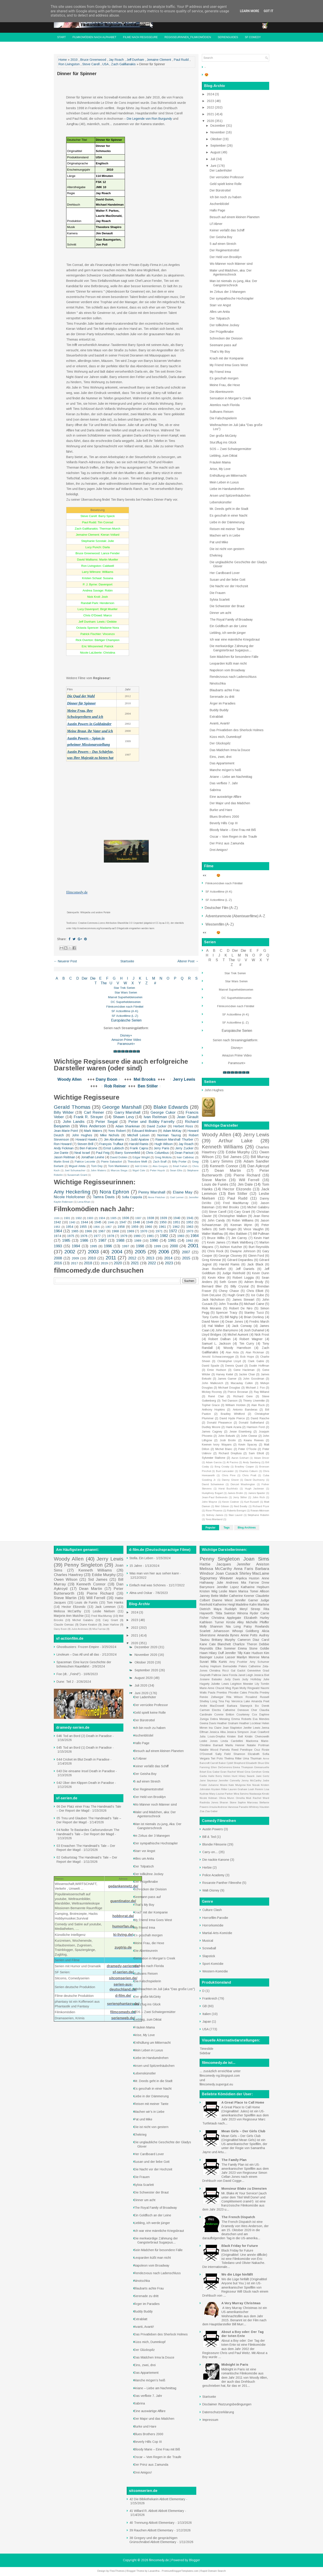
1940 (176, 1218)
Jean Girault (188, 1117)
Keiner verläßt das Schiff (227, 230)
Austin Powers (212, 1829)
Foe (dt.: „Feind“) (69, 1674)
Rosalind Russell (257, 1697)
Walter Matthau (212, 1233)
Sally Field (223, 1754)
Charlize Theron (245, 1644)
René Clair (216, 1396)
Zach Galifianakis (123, 64)
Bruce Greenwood (93, 59)
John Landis (74, 1122)
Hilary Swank (247, 1776)
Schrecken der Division (226, 338)
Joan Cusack (226, 1573)
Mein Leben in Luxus (224, 482)
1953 (57, 1226)
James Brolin (235, 1493)
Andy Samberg (251, 1462)
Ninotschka (218, 683)
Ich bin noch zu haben (225, 197)
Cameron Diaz (248, 1639)
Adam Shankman (128, 1126)
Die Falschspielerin (223, 418)
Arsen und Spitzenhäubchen (230, 495)
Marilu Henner (235, 1745)
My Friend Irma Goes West (229, 365)
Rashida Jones (209, 1802)
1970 (143, 1231)
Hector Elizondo (237, 1189)
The (103, 983)
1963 (189, 1226)
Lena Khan (83, 1201)
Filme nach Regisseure (140, 37)
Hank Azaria (233, 1427)
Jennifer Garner (246, 1600)
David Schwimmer (213, 1484)
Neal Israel (82, 1152)
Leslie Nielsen (104, 1611)
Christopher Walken (232, 1216)
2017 (74, 1263)
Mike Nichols (109, 1135)
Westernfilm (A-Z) (220, 924)
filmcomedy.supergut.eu (216, 2084)
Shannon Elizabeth (247, 1754)
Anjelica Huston (248, 1578)
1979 (123, 1236)
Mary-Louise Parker (221, 1793)
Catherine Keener (241, 1596)
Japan (206, 2021)
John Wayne (209, 1501)
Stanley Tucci (254, 1312)
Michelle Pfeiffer (257, 1622)
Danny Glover (230, 1479)
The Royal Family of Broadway (231, 619)
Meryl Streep (250, 1609)
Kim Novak (253, 1785)
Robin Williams (242, 1220)
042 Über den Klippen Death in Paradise (85, 1783)
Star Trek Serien (124, 987)
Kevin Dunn (260, 1273)
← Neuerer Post (65, 961)
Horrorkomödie (212, 1925)
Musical (207, 1940)
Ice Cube (257, 1295)
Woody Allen (69, 1079)
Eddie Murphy (238, 1152)
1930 (56, 1218)
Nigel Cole (139, 1170)
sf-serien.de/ (123, 1972)
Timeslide (206, 2048)
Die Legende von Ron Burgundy (149, 118)
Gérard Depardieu (240, 1260)
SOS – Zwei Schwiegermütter (230, 449)
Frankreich (209, 1998)
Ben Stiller (148, 1086)
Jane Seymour (208, 1780)
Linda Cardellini (232, 1741)
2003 (93, 1251)
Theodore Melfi (137, 1161)
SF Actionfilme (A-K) (125, 1011)
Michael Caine (254, 1304)
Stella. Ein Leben (141, 1558)
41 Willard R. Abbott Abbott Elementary (156, 2511)
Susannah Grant (77, 1175)
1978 (110, 1236)
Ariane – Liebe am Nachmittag (231, 776)
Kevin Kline (216, 1277)
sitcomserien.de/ (123, 1978)
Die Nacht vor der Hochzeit (229, 586)
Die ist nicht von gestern (227, 549)
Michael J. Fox (255, 1387)
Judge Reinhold (233, 1273)
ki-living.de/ (123, 1935)
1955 (83, 1226)
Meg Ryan (232, 1688)
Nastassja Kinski (259, 1793)
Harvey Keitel (224, 1374)
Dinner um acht (220, 613)
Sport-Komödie (212, 1963)
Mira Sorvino (241, 1793)
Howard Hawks (86, 1139)
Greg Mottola (163, 1157)
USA (105, 64)
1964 (58, 1231)
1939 (163, 1218)
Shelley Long (208, 1701)
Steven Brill (85, 1144)
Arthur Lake (235, 1140)
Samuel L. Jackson (216, 1343)
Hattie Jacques (215, 1564)
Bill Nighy (231, 1317)
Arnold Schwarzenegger (218, 1356)
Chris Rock (215, 1251)
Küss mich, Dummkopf (225, 737)
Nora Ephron (114, 1192)
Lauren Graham (237, 1789)
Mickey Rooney (212, 1391)
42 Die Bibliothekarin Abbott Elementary (157, 2499)
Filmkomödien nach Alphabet (94, 37)
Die (93, 978)
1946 (111, 1222)
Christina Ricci (219, 1670)
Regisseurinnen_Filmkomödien (187, 37)
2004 (116, 1251)
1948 (136, 1222)
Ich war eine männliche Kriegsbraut (235, 639)
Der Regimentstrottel (224, 250)
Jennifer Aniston (253, 1564)
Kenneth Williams (222, 1147)
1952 (189, 1222)
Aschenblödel (219, 204)
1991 (172, 1240)
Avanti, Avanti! (220, 723)
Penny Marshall (151, 1192)
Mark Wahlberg (242, 1242)
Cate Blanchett (220, 1644)
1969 (130, 1231)
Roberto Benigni (236, 1510)
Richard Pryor (261, 1506)
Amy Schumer (259, 1661)
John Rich (259, 1497)
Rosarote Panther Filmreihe (221, 1883)
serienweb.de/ (123, 2018)
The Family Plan (234, 2160)
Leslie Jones (209, 1741)
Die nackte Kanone (215, 1859)
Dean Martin (228, 1170)
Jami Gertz (262, 1776)
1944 (84, 1222)
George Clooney (230, 1255)
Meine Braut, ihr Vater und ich (90, 731)
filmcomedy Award (110, 46)
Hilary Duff (216, 1653)
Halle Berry (215, 1776)
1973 (189, 1231)
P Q (179, 978)
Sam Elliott (256, 1453)
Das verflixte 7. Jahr (224, 783)
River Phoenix (214, 1510)
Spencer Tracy (226, 1312)
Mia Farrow (99, 1629)
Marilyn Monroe (248, 1657)
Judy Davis (232, 1679)
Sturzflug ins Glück (223, 442)
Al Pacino (232, 1462)
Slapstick (208, 1956)
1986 (84, 1240)
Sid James (232, 1157)
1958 (121, 1226)
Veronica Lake (240, 1701)
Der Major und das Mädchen (230, 803)
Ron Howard (63, 1144)
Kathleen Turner (212, 1622)
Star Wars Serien (126, 992)
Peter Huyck (157, 1170)
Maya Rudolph (225, 1609)
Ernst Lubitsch (113, 1148)
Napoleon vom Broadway (227, 670)
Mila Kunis (219, 1661)
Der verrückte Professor (227, 177)
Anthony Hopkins (213, 1409)
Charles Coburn (248, 1471)
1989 (137, 1240)
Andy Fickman (64, 1148)
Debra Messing (220, 1719)
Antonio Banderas (245, 1409)
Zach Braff (159, 1161)
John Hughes (67, 46)
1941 (190, 1218)
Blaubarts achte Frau (225, 690)
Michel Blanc (223, 1449)
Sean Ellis (176, 1170)
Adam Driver (261, 1457)
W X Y (133, 983)
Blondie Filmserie (214, 1844)
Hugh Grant (236, 1295)
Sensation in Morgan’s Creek (230, 398)
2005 (140, 1251)
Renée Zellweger (211, 1697)
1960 (148, 1226)
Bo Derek (262, 1705)
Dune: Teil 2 (65, 1681)
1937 (138, 1218)
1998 (140, 1246)
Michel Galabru (258, 1207)
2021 (135, 1263)
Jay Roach (116, 59)
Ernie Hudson (216, 1370)
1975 (70, 1236)
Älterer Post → (188, 961)
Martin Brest (61, 1161)
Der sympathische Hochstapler (232, 298)
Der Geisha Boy (221, 237)
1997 (125, 1246)
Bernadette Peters (235, 1666)
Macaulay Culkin (242, 1383)
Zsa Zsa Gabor (209, 1811)
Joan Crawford (259, 1732)
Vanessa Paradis (238, 1807)
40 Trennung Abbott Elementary (152, 2522)
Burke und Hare (221, 810)
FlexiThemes (117, 2570)
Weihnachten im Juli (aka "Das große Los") (164, 1989)
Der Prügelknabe (222, 331)
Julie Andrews (79, 1629)
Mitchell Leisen (138, 1135)
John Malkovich (212, 1383)
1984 (194, 1236)
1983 (180, 1236)
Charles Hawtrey (68, 1575)
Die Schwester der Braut (227, 606)
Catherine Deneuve (236, 1710)
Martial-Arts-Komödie (217, 1933)
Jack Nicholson (213, 1299)
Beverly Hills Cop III (224, 823)
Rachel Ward (261, 1798)
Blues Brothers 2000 (224, 816)
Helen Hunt (230, 1776)
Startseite (127, 961)
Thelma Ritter (233, 1758)
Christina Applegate (226, 1618)
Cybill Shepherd (236, 1763)
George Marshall (122, 1107)
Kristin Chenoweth (257, 1736)
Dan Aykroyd (258, 1166)
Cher (254, 1710)
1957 (108, 1226)
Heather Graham (227, 1723)
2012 (132, 1258)
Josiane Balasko (211, 1679)
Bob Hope (247, 1356)
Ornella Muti (243, 1798)
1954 (69, 1226)
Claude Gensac (64, 1624)
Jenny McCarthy (251, 1780)
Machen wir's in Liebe (225, 535)
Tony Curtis (210, 1317)
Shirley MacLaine (254, 1573)
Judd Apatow (140, 1139)
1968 (115, 1231)
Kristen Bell (235, 1736)
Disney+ (126, 1035)
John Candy (216, 1220)
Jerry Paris (161, 1148)
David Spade (210, 1365)
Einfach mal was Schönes (147, 1585)
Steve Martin (214, 1180)
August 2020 (144, 1678)
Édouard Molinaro (144, 1131)
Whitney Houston (259, 1807)
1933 (90, 1218)
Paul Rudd (181, 59)
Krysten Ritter (219, 1789)
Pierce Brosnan (238, 1391)
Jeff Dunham (135, 59)
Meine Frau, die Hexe (225, 385)
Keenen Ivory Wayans (216, 1444)
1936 (125, 1218)
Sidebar (205, 2053)
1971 (159, 1231)
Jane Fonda (229, 1675)
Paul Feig (102, 1152)
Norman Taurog (169, 1135)
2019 (104, 1263)
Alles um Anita (220, 311)
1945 (97, 1222)
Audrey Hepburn (210, 1666)
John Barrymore (226, 1330)
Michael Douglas (229, 1387)
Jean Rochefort (214, 1269)
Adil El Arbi (141, 1166)
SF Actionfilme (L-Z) (125, 1015)
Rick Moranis (211, 1308)
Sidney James (214, 1515)
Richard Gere (243, 1396)
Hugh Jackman (254, 1488)
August (215, 152)
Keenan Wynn (241, 1225)
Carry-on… (210, 1852)
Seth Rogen (227, 1229)
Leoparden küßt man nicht (228, 663)
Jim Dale (245, 1184)
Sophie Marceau (248, 1802)
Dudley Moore (211, 1427)
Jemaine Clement (159, 59)
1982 (164, 1236)
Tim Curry (246, 1343)
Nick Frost (262, 1334)
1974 (57, 1236)
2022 (86, 46)
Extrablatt (216, 716)
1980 (137, 1236)
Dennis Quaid (234, 1365)
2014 (168, 1258)
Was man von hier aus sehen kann (154, 1573)
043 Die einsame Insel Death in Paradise (86, 1771)
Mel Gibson (222, 1506)
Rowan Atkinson (260, 1510)
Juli (213, 159)
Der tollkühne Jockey (224, 325)
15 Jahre (135, 1565)
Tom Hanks (115, 1602)
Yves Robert (117, 1131)
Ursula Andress (218, 1807)
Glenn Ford (256, 1255)
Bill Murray (260, 1157)
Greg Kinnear (211, 1260)
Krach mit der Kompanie (227, 358)
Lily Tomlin (262, 1683)
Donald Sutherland (251, 1422)
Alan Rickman (255, 1352)
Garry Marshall (127, 1112)
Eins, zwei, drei (220, 757)
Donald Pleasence (219, 1422)
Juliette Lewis (220, 1683)
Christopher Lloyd (229, 1361)
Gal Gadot (238, 1670)
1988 (120, 1240)
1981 (150, 1236)
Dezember (218, 125)
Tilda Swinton (225, 1613)
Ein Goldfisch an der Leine (228, 626)
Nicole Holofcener (69, 1197)
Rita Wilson (234, 1697)
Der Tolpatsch (220, 318)
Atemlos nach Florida (225, 405)
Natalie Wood (209, 1749)
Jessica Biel (261, 1675)
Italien (206, 2014)
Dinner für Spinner (77, 73)
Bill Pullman (261, 1233)
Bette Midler (219, 1596)
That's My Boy (220, 351)
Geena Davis (208, 1723)
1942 (57, 1222)
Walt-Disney (210, 1890)
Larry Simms (222, 1161)
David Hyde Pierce (232, 1418)
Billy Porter (179, 1161)
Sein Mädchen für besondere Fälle (234, 657)
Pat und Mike (219, 542)
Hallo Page (217, 210)
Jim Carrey (239, 1238)
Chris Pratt (249, 1475)
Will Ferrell (249, 1180)
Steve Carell (91, 64)
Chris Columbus (157, 1152)
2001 (193, 1245)
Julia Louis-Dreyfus (212, 1736)
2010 (74, 59)
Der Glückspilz (220, 743)
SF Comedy (253, 37)
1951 (176, 1222)
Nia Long (233, 1626)
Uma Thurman (252, 1758)
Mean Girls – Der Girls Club (243, 2131)
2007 (186, 1252)
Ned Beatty (240, 1506)
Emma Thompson (243, 1767)
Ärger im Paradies (223, 703)
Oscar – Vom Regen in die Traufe (233, 836)
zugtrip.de (123, 1947)
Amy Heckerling (72, 1192)
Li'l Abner (216, 224)
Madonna (252, 1741)
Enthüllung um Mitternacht (228, 475)
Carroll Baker (218, 1763)
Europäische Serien (126, 1020)
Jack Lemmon (105, 1607)
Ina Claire (215, 1727)
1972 (173, 1231)
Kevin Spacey (247, 1444)
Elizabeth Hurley (256, 1618)
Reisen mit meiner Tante (227, 529)
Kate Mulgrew (237, 1785)
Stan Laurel (236, 1515)
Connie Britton (224, 1714)
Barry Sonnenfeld (127, 1152)
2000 (174, 1246)
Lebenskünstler (221, 502)
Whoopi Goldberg (245, 1631)
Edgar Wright (141, 1157)
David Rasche (260, 1418)
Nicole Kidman (208, 1798)
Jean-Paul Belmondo (214, 1497)
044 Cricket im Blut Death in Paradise (83, 1759)
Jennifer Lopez (228, 1587)
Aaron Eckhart (240, 1457)
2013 (150, 1258)
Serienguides (228, 37)
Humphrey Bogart (212, 1493)
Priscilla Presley (258, 1692)
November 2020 (146, 1654)
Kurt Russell (251, 1501)
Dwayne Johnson (242, 1251)
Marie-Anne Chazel (212, 1688)
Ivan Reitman (155, 1117)
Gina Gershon (253, 1771)
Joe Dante (61, 1152)
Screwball (209, 1948)
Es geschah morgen (224, 378)
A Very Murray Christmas (241, 2303)
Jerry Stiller (240, 1497)
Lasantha (153, 2570)
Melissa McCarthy (67, 1611)
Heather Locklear (250, 1723)
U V (114, 983)
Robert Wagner (251, 1339)
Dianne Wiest (222, 1600)
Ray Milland (261, 1391)
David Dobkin (118, 1157)
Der (84, 978)
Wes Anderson (92, 1126)
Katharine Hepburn (255, 1587)
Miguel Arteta (77, 1166)
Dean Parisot (184, 1152)
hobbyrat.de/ (123, 1916)
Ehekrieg (216, 555)
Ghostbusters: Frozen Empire (78, 1647)
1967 (101, 1231)
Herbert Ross (183, 1126)
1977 (97, 1236)
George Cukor (163, 1112)
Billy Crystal (240, 1286)
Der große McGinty (223, 435)
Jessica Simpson (238, 1732)
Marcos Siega (119, 1170)
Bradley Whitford (233, 1413)
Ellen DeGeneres (221, 1767)
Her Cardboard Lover (225, 573)
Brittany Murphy (223, 1639)
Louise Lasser (224, 1657)
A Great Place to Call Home (242, 2102)
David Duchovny (254, 1479)
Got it (268, 11)
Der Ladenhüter (221, 170)
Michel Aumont (238, 1334)
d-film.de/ (123, 1996)
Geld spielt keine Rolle (226, 184)
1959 (134, 1226)
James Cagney (212, 1431)
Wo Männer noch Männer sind (231, 263)
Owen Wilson (65, 1579)
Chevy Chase (229, 1291)
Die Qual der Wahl (81, 696)
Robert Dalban (219, 1339)
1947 (123, 1222)
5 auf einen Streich (223, 244)
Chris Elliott (255, 1291)
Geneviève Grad (258, 1670)
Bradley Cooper (244, 1466)
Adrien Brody (254, 1282)
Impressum (139, 46)
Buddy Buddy (219, 710)
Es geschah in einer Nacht (228, 515)
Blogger (194, 2560)
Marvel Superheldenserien (125, 997)
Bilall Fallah (180, 1166)
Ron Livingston (69, 64)
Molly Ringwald (250, 1688)
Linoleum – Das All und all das (78, 1654)
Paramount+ (126, 1044)
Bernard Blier (212, 1286)
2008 (58, 1258)
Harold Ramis (138, 1144)
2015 (186, 1258)
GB (204, 2006)
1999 (157, 1246)
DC (113, 1002)
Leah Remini (255, 1789)
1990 (154, 1240)
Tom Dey (97, 1166)
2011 (111, 1258)
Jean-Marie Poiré (66, 1131)
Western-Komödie (215, 1971)
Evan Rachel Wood (232, 1771)
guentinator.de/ (123, 1901)
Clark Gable (256, 1361)
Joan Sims (256, 1559)
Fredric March (259, 1321)
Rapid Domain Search (213, 2570)
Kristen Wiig (208, 1591)
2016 (58, 1263)
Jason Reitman (64, 1157)
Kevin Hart (261, 1238)
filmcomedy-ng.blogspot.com (220, 2075)
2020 (118, 1263)
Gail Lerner (177, 1197)
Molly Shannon (211, 1626)
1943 (72, 1222)
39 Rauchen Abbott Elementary (151, 2530)
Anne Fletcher (156, 1197)
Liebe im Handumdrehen (227, 489)
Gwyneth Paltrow (210, 1675)
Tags (227, 1527)
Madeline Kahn (246, 1604)
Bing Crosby (222, 1466)
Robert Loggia (243, 1277)
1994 (76, 1246)
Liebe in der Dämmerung (227, 522)
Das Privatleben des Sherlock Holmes (237, 730)
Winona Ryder (247, 1613)
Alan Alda (232, 1352)
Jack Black (255, 1264)
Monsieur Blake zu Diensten (244, 2188)
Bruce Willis (215, 1238)
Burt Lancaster (225, 1471)
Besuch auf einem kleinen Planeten (235, 217)
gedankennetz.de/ (123, 1886)
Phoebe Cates (237, 1692)
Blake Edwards (170, 1107)
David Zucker (156, 1126)
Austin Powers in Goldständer (89, 724)
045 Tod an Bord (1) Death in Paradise (84, 1747)
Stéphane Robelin (258, 1515)
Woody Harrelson (237, 1348)
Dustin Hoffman (259, 1365)
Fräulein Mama (220, 462)
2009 (75, 1258)
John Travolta (228, 1304)
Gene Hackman (244, 1370)
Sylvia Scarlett (220, 599)
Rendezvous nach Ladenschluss (233, 676)
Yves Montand (214, 1519)
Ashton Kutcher (231, 1247)
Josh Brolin (228, 1440)
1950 (163, 1222)
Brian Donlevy (254, 1317)
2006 (163, 1251)
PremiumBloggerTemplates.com (180, 2570)
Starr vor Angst (220, 305)
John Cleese (249, 1435)
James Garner (227, 1378)
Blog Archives (247, 1527)
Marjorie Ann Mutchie (69, 1615)
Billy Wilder (64, 1112)
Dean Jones (234, 1321)
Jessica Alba (217, 1732)
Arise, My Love (220, 469)
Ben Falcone (88, 1148)
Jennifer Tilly (234, 1653)
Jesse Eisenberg (240, 1431)
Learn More (249, 11)
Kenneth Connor (224, 1166)
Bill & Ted (209, 1837)
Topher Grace (211, 1405)
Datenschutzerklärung (218, 2412)
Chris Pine (229, 1475)
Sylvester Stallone (213, 1457)
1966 (88, 1231)
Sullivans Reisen (222, 411)
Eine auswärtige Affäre (225, 796)
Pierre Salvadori (111, 1161)
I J (131, 978)
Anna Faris (243, 1569)
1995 (93, 1246)
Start (61, 37)
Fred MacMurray (236, 1203)
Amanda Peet (260, 1701)
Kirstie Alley (235, 1622)
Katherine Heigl (224, 1604)
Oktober (216, 139)
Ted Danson (230, 1400)
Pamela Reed (229, 1749)
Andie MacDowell (212, 1705)
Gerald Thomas (72, 1107)
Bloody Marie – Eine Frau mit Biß (233, 830)
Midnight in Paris (234, 2364)
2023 (169, 1263)
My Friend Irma (220, 372)
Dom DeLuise (211, 1295)
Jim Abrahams (114, 1139)
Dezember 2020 (146, 1647)
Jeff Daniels (245, 1269)
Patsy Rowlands (256, 1626)
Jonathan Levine (92, 1157)
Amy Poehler (238, 1661)
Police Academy (213, 1875)
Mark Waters (93, 1131)
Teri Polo (217, 1758)
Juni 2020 (142, 1693)
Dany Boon (106, 1079)
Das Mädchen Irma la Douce (230, 750)
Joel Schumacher (75, 1170)
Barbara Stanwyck (239, 1705)
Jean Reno (261, 1216)
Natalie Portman (258, 1745)
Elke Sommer (226, 1648)
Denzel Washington (243, 1484)
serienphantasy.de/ (123, 2004)
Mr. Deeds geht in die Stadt (229, 509)
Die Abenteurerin (222, 391)
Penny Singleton (83, 1565)
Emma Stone (248, 1648)
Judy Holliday (251, 1679)
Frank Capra (139, 1148)
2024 (211, 94)
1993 (58, 1246)
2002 (69, 1251)
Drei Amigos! (219, 850)
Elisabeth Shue (255, 1763)
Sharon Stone (228, 1802)
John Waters (98, 1170)
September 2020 (147, 1670)
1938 (150, 1218)
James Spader (256, 1493)
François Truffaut (111, 1144)
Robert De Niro (241, 1308)
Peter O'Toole (247, 1449)
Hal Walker (216, 1326)
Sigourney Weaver (216, 1578)
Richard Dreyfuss (230, 1453)
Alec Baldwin (238, 1233)
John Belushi (226, 1435)
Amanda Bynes (228, 1635)
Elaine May (182, 1192)
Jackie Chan (247, 1374)
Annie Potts (249, 1635)
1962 (176, 1226)
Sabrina (215, 790)
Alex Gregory (160, 1166)
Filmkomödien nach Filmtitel (124, 1006)
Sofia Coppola (132, 1197)
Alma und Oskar (140, 1593)
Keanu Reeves (254, 1440)
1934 (102, 1218)
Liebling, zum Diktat (223, 455)
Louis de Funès (215, 1184)
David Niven (210, 1321)
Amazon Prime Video (126, 1039)
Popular (210, 1527)
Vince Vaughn (253, 1229)
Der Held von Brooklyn (226, 257)
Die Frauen (217, 593)
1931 (67, 1218)
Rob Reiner (115, 1086)
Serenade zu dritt (222, 696)
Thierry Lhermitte (253, 1400)
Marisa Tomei (248, 1591)
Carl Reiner (94, 1112)
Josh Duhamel (254, 1330)
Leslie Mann (228, 1591)
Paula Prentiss (217, 1692)
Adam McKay (172, 1131)
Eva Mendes (261, 1719)
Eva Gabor (213, 1771)
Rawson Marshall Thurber (174, 1139)
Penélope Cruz (250, 1749)
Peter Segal (107, 1122)
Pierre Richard (247, 1175)
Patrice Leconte (85, 1161)
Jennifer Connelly (229, 1780)
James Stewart (243, 1299)
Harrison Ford (256, 1427)
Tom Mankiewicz (119, 1166)
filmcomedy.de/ (123, 2012)
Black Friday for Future (239, 2246)
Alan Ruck (257, 1405)
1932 (79, 1218)
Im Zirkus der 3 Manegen (228, 291)
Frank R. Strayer (88, 1117)
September (218, 145)
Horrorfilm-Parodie (215, 1918)
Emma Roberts (241, 1719)
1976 (83, 1236)
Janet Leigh (245, 1675)
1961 (162, 1226)
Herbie (207, 1867)
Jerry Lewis (184, 1079)
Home (63, 59)
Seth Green (228, 1282)
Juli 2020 (141, 1685)
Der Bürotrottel (220, 190)
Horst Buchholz (228, 1488)
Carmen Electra (210, 1710)
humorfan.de (123, 1926)
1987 (102, 1240)
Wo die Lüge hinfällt (237, 2274)
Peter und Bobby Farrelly (152, 1122)
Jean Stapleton (232, 1727)
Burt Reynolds (259, 1247)
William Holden (235, 1405)
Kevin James (216, 1242)
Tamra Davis (104, 1197)
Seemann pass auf (223, 345)
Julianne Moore (217, 1785)
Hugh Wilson (164, 1144)
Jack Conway (242, 1326)
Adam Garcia (214, 1462)
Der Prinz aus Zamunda (227, 843)
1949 (149, 1222)
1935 (113, 1218)
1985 (66, 1240)
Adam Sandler (256, 1161)
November (218, 132)
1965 (75, 1231)
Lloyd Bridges (211, 1334)
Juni (213, 165)
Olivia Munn (226, 1798)
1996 (108, 1246)
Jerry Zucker (184, 1148)
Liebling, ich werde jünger (228, 633)
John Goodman (253, 1378)
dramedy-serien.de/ (123, 1966)
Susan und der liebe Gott (227, 579)
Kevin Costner (230, 1501)
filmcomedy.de (76, 892)
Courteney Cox (246, 1714)
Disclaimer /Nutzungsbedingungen (226, 2404)
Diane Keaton (88, 1624)
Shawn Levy (123, 1117)
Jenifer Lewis (251, 1727)
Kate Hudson (253, 1653)
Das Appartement (222, 763)
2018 (88, 1263)
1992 (189, 1240)
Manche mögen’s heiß (225, 770)
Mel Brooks (144, 1079)
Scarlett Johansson (214, 1631)
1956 (96, 1226)
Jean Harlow (111, 1624)
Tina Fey (224, 1701)
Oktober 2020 (145, 1662)
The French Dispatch (238, 2217)
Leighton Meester (241, 1683)
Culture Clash (212, 1910)
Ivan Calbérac (185, 1157)
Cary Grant (242, 1211)
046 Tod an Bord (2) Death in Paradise (84, 1736)
